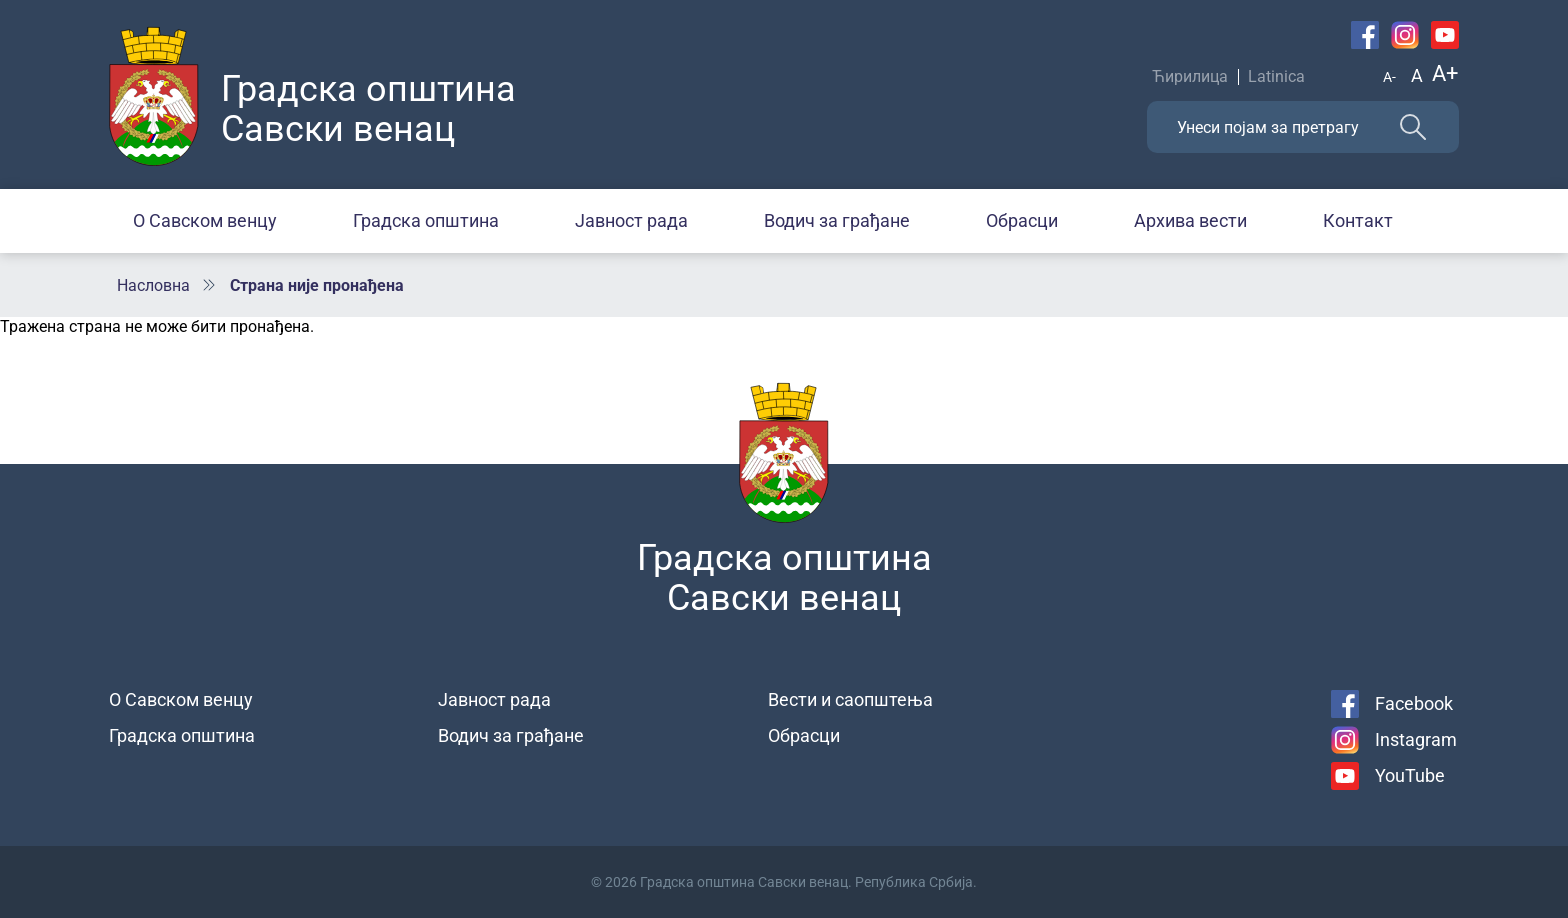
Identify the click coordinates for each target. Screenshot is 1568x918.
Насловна (153, 285)
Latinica (1276, 76)
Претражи (1413, 127)
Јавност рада (631, 220)
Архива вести (1190, 220)
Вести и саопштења (850, 699)
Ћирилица (1190, 76)
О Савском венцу (205, 220)
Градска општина (426, 220)
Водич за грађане (837, 220)
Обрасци (1022, 220)
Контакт (1358, 220)
